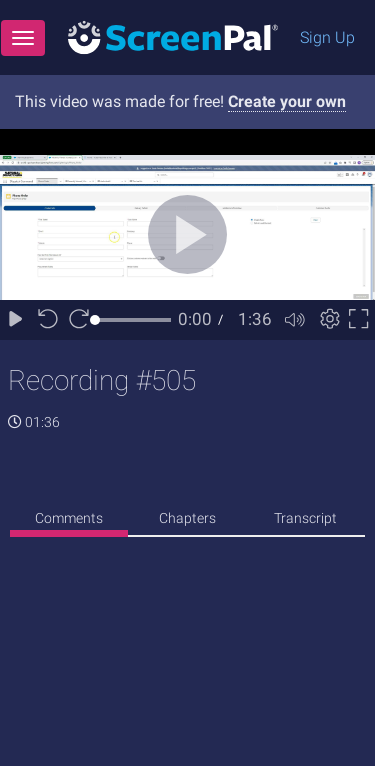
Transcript (305, 518)
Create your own (287, 101)
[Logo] (173, 36)
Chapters (187, 518)
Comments (69, 518)
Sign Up (327, 37)
